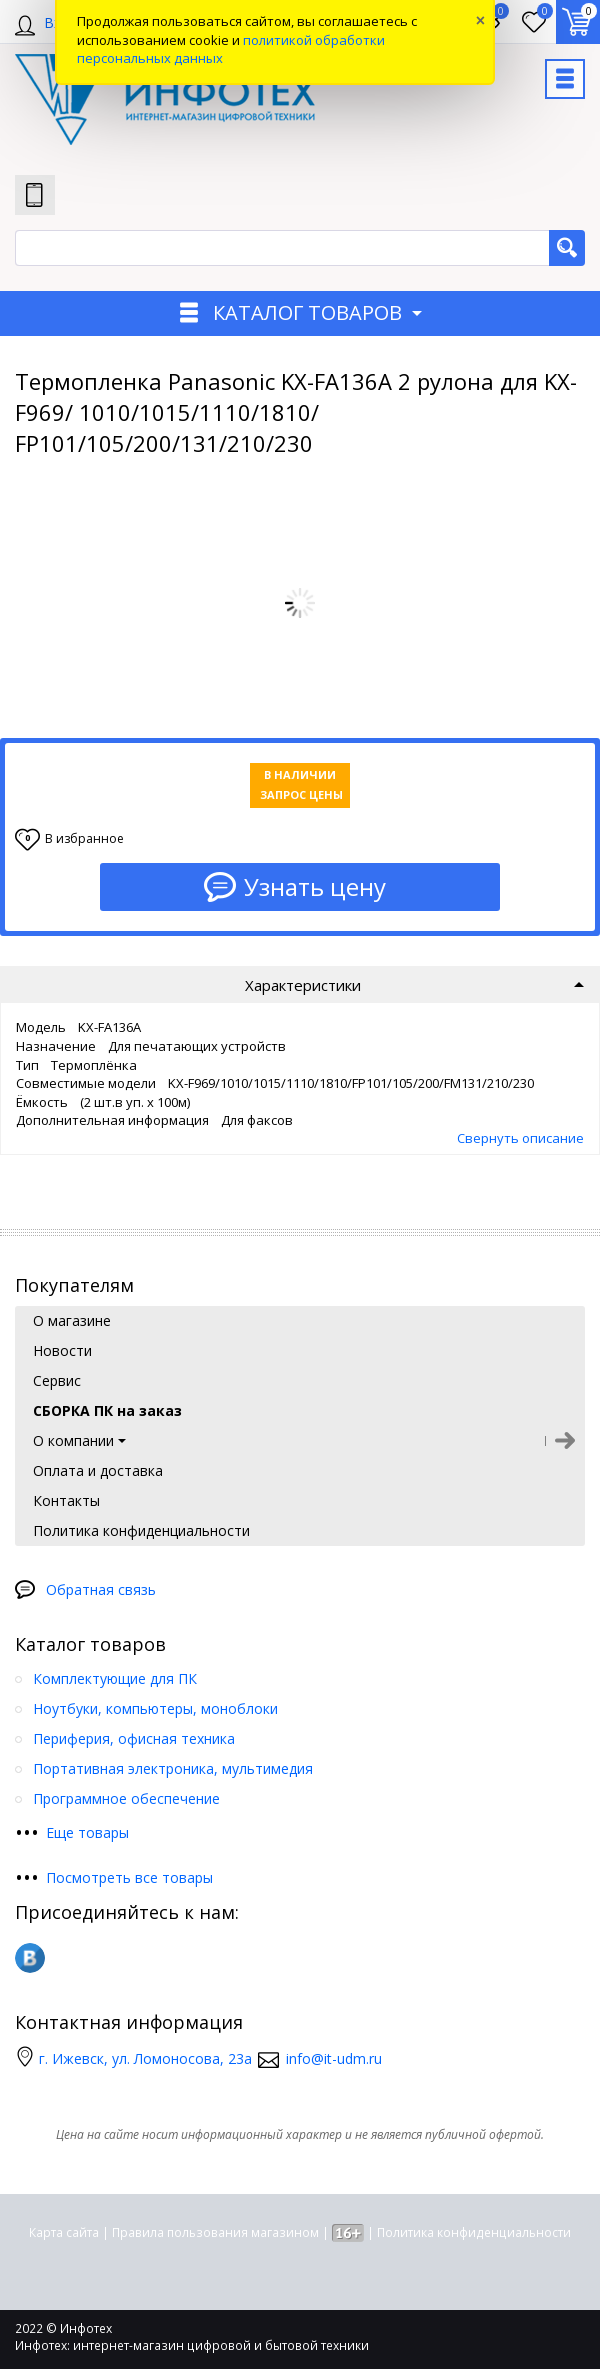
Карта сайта (64, 2232)
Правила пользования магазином (215, 2232)
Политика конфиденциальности (474, 2232)
